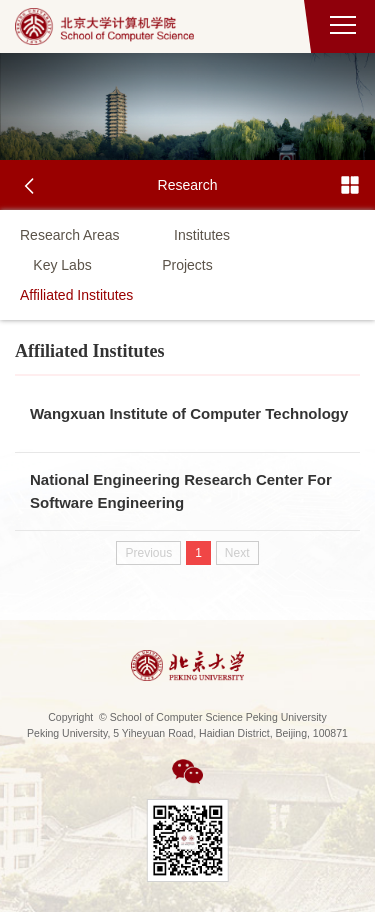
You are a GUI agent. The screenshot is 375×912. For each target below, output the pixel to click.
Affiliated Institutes (76, 295)
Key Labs (62, 265)
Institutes (202, 235)
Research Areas (70, 235)
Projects (187, 265)
